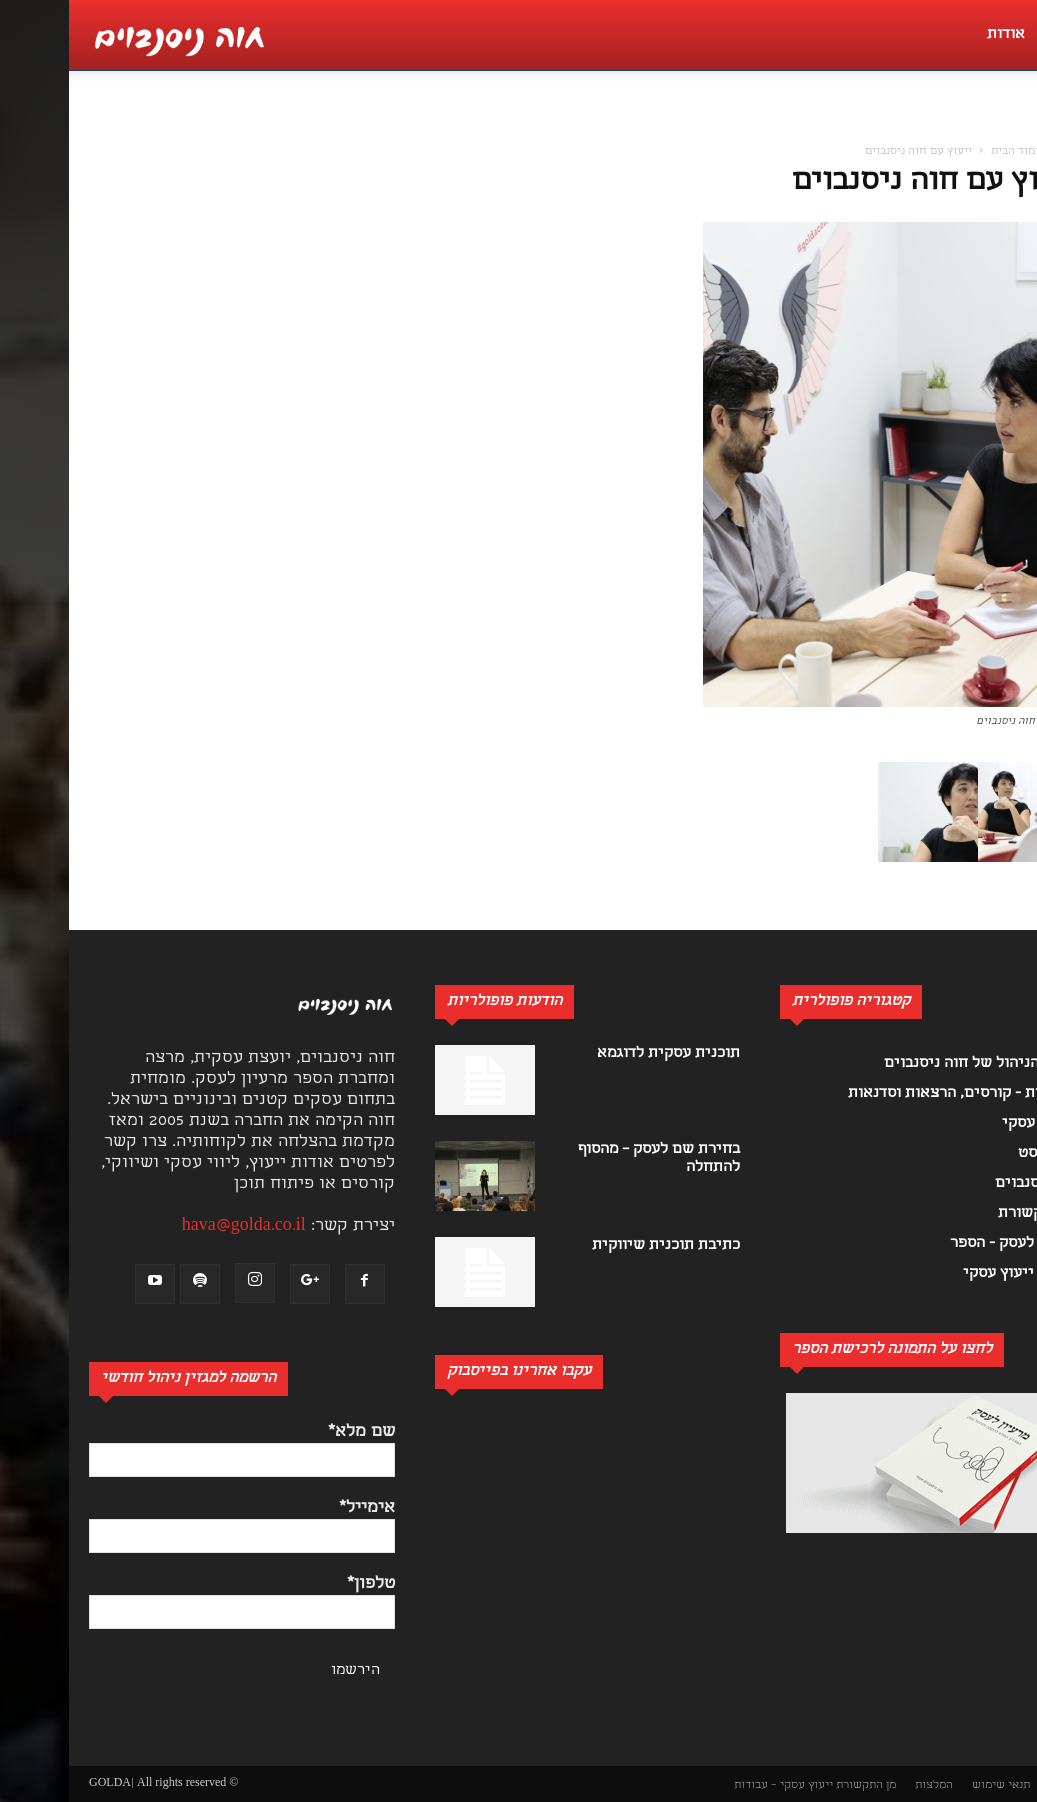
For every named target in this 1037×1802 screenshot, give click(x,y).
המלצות (865, 1785)
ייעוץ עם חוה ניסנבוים (866, 183)
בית (1000, 152)
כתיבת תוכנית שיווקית (597, 1246)
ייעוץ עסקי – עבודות (714, 1785)
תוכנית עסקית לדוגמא (599, 1054)
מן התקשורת (797, 1785)
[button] (1011, 126)
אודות (937, 35)
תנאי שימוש (932, 1785)
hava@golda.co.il (175, 1226)
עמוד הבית (947, 152)
